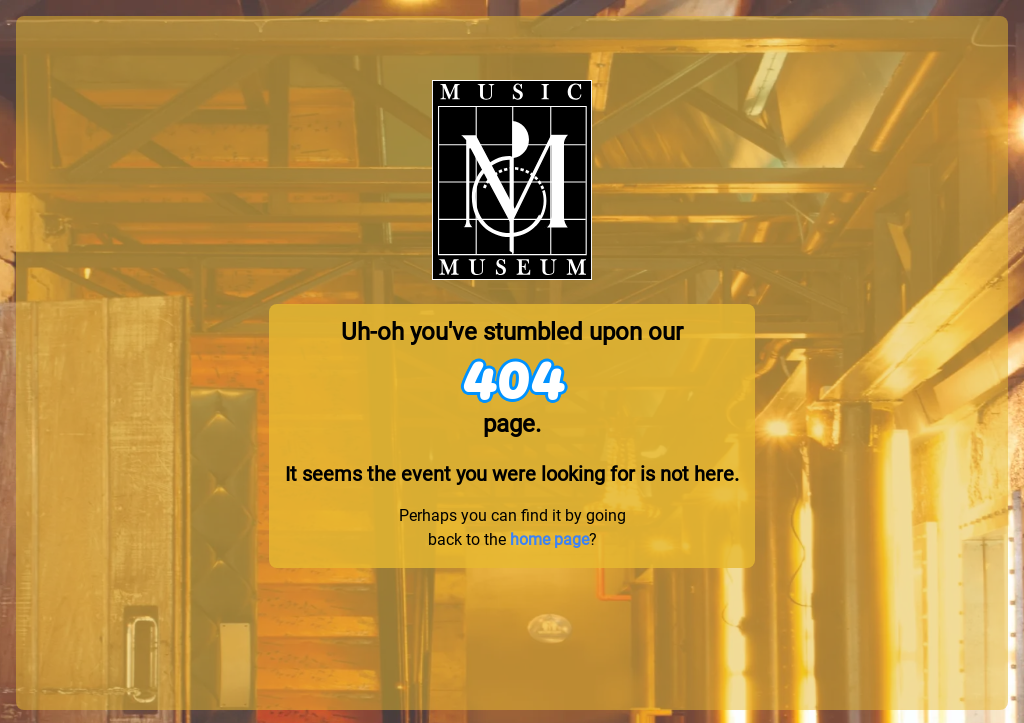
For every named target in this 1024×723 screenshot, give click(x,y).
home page (549, 539)
